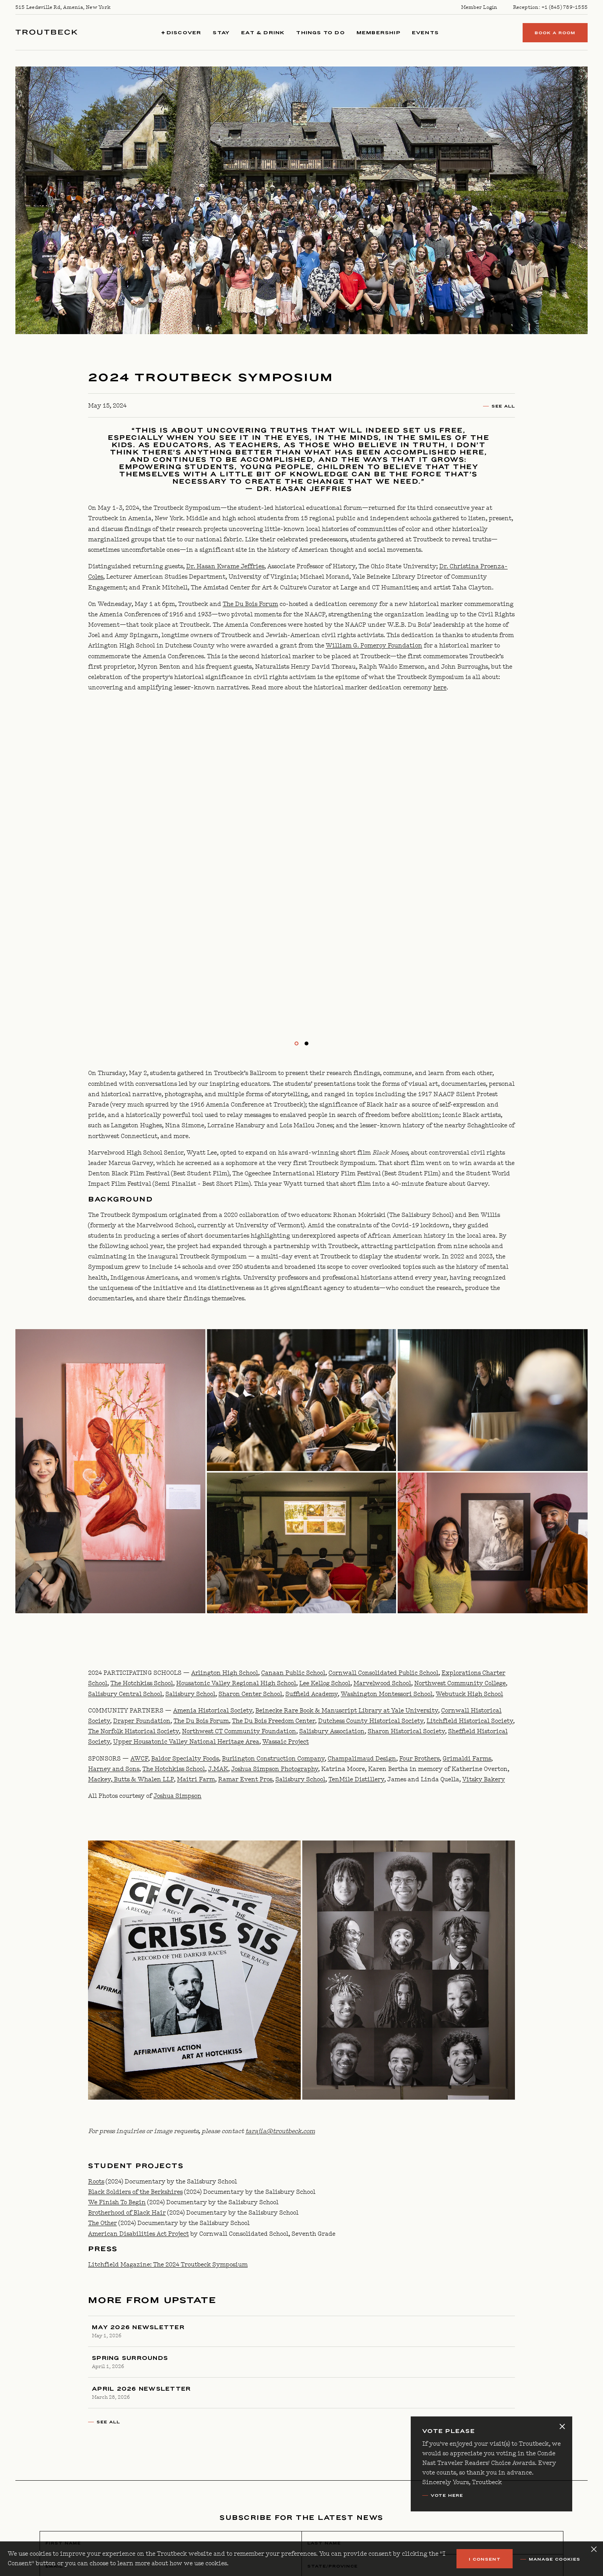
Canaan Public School (293, 1673)
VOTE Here (447, 2495)
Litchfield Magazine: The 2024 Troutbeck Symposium (168, 2265)
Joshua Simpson (177, 1796)
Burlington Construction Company (273, 1759)
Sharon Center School (250, 1694)
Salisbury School (190, 1694)
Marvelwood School (382, 1683)
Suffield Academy (311, 1694)
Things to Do (320, 32)
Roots (96, 2182)
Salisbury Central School (125, 1694)
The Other (102, 2223)
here (439, 687)
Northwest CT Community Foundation (239, 1731)
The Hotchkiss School (141, 1683)
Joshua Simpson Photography (274, 1769)
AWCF (139, 1759)
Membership (378, 32)
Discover (182, 32)
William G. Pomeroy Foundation (374, 646)
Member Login (479, 7)
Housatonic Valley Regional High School (236, 1683)
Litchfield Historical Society (469, 1721)
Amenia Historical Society (212, 1711)
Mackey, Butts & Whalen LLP (131, 1779)
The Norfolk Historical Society (133, 1731)
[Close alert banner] (562, 2426)
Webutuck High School (469, 1694)
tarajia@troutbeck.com (280, 2131)
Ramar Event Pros (245, 1779)
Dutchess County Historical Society (370, 1721)
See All (503, 406)
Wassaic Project (285, 1742)
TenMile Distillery (356, 1779)
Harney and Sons (113, 1769)
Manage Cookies (554, 2559)
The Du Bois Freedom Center (273, 1721)
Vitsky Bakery (483, 1779)
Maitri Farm (196, 1779)
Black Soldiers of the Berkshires (135, 2192)
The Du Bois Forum (250, 604)
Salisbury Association (332, 1731)
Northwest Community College (460, 1683)
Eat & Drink (263, 32)
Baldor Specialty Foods (185, 1759)
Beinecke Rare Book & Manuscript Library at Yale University (346, 1711)
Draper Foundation (141, 1721)
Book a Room (555, 32)
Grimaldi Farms (467, 1759)
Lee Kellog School (324, 1683)
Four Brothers (419, 1759)
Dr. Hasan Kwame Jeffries (225, 566)
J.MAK (218, 1769)
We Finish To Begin (117, 2202)
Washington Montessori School (387, 1694)
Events (425, 32)
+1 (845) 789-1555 (564, 7)
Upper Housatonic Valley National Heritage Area (186, 1742)
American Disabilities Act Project (138, 2234)
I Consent (485, 2559)
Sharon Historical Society (406, 1731)
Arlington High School (224, 1673)
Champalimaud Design (362, 1759)
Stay (221, 32)
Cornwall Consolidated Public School (383, 1673)
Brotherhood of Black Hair (127, 2213)
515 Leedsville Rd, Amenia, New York (62, 7)
